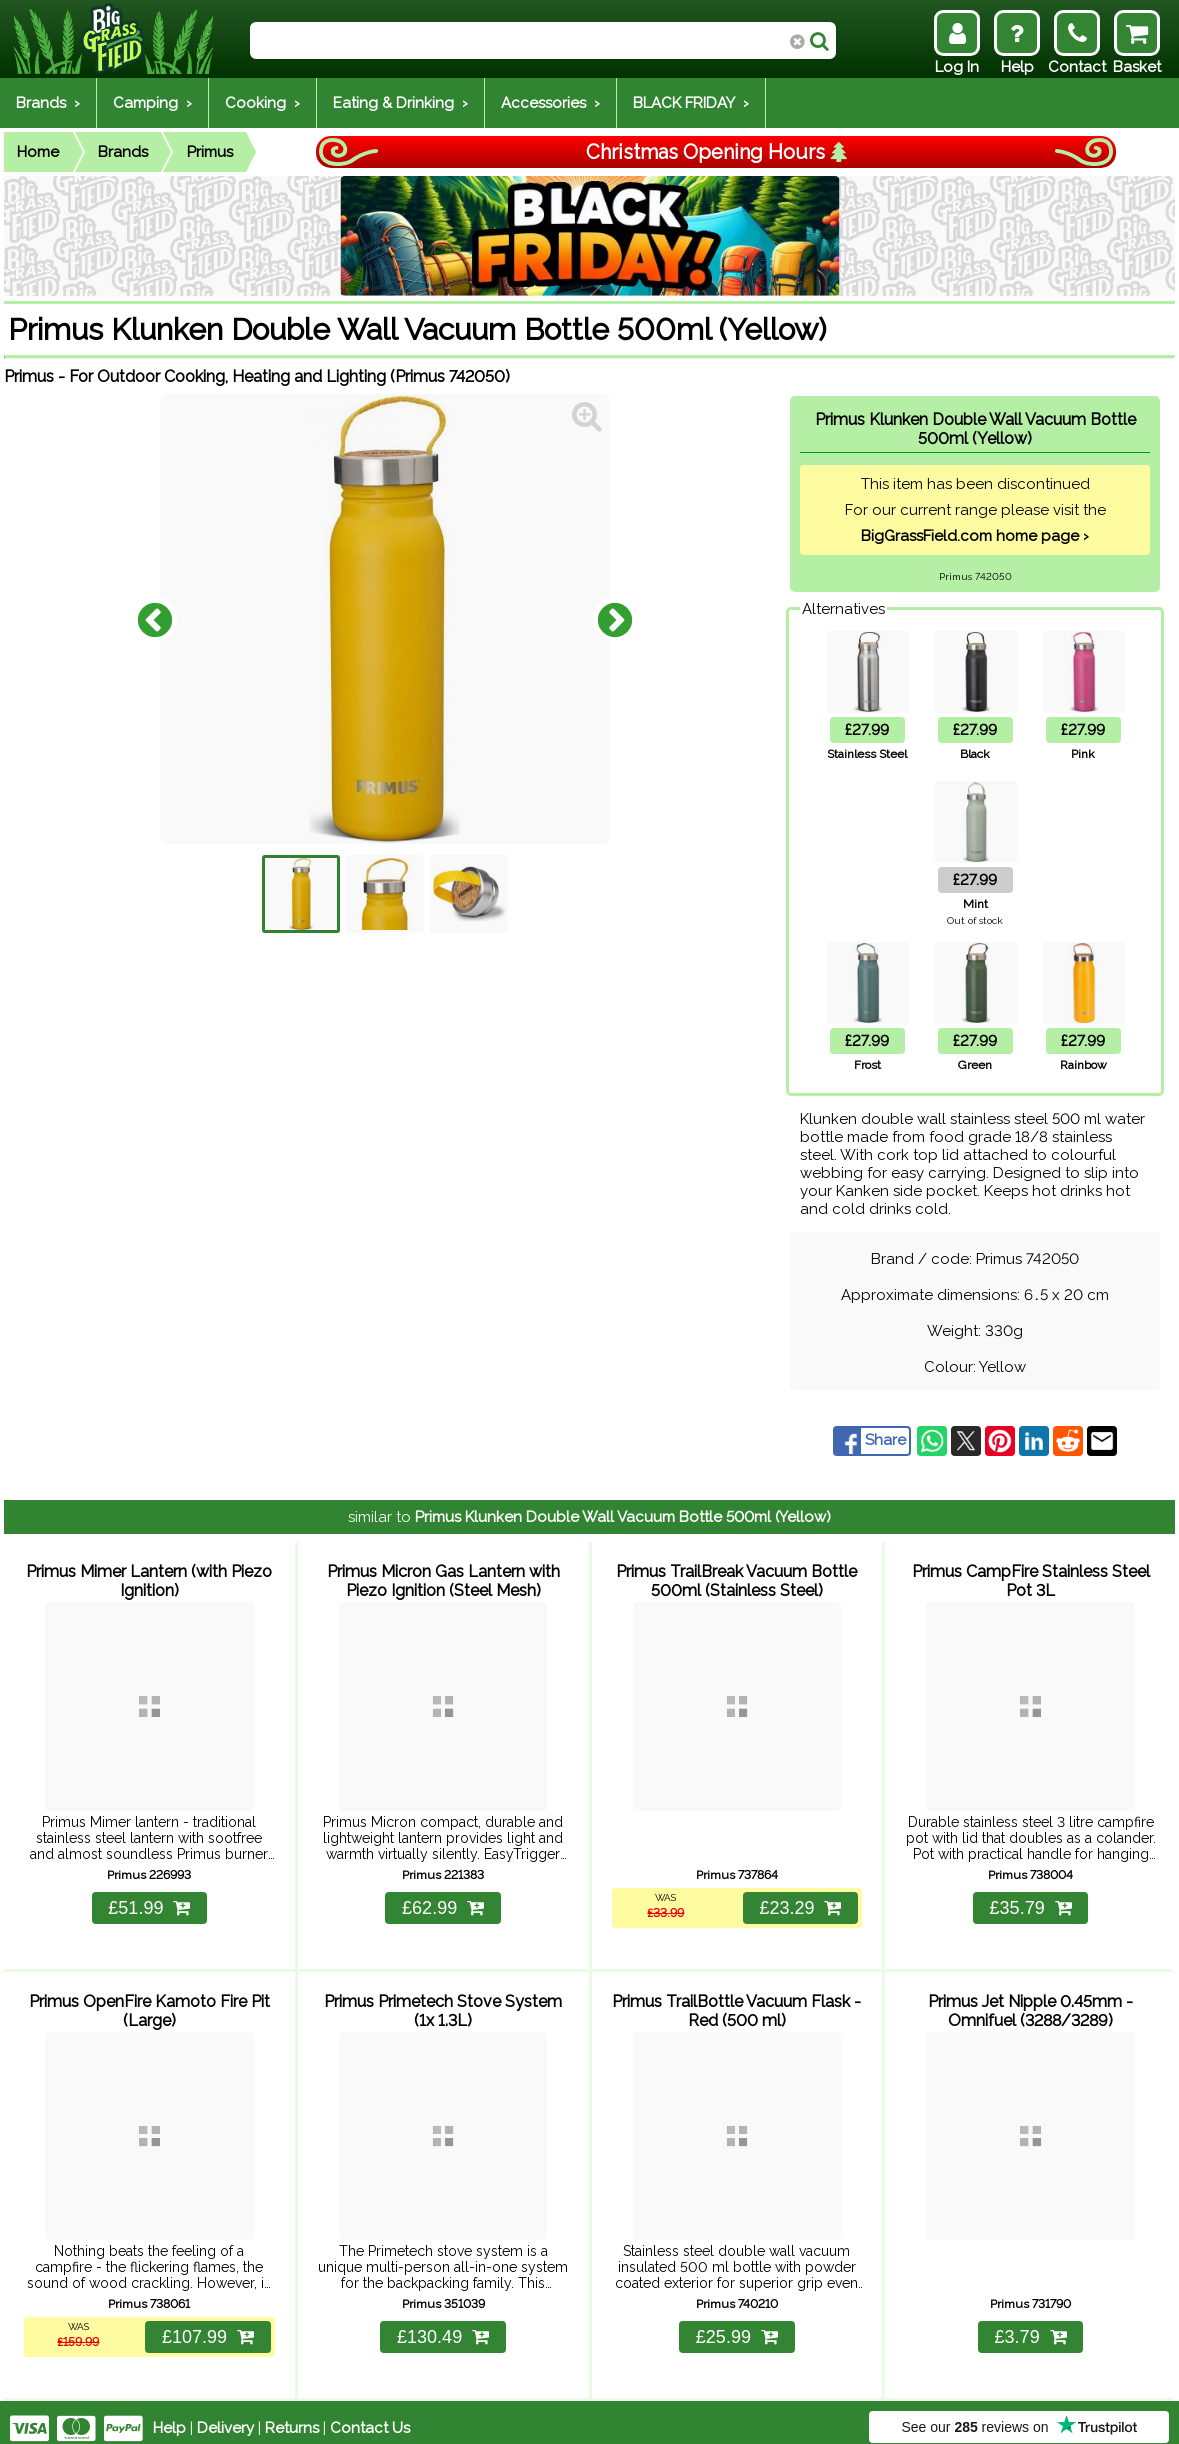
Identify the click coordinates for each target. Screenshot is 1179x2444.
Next (615, 619)
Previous (155, 619)
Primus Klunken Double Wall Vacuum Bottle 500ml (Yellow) (623, 1517)
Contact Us (370, 2416)
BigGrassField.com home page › (975, 536)
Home (38, 152)
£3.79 (1031, 2325)
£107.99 (207, 2325)
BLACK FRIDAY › (691, 103)
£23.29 (799, 1902)
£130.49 (443, 2325)
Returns (292, 2416)
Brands (123, 152)
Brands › (48, 103)
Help (169, 2416)
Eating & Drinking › (400, 103)
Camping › (152, 103)
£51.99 (149, 1902)
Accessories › (550, 103)
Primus (210, 152)
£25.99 (737, 2325)
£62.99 (443, 1902)
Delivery (225, 2416)
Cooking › (262, 103)
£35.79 (1031, 1902)
